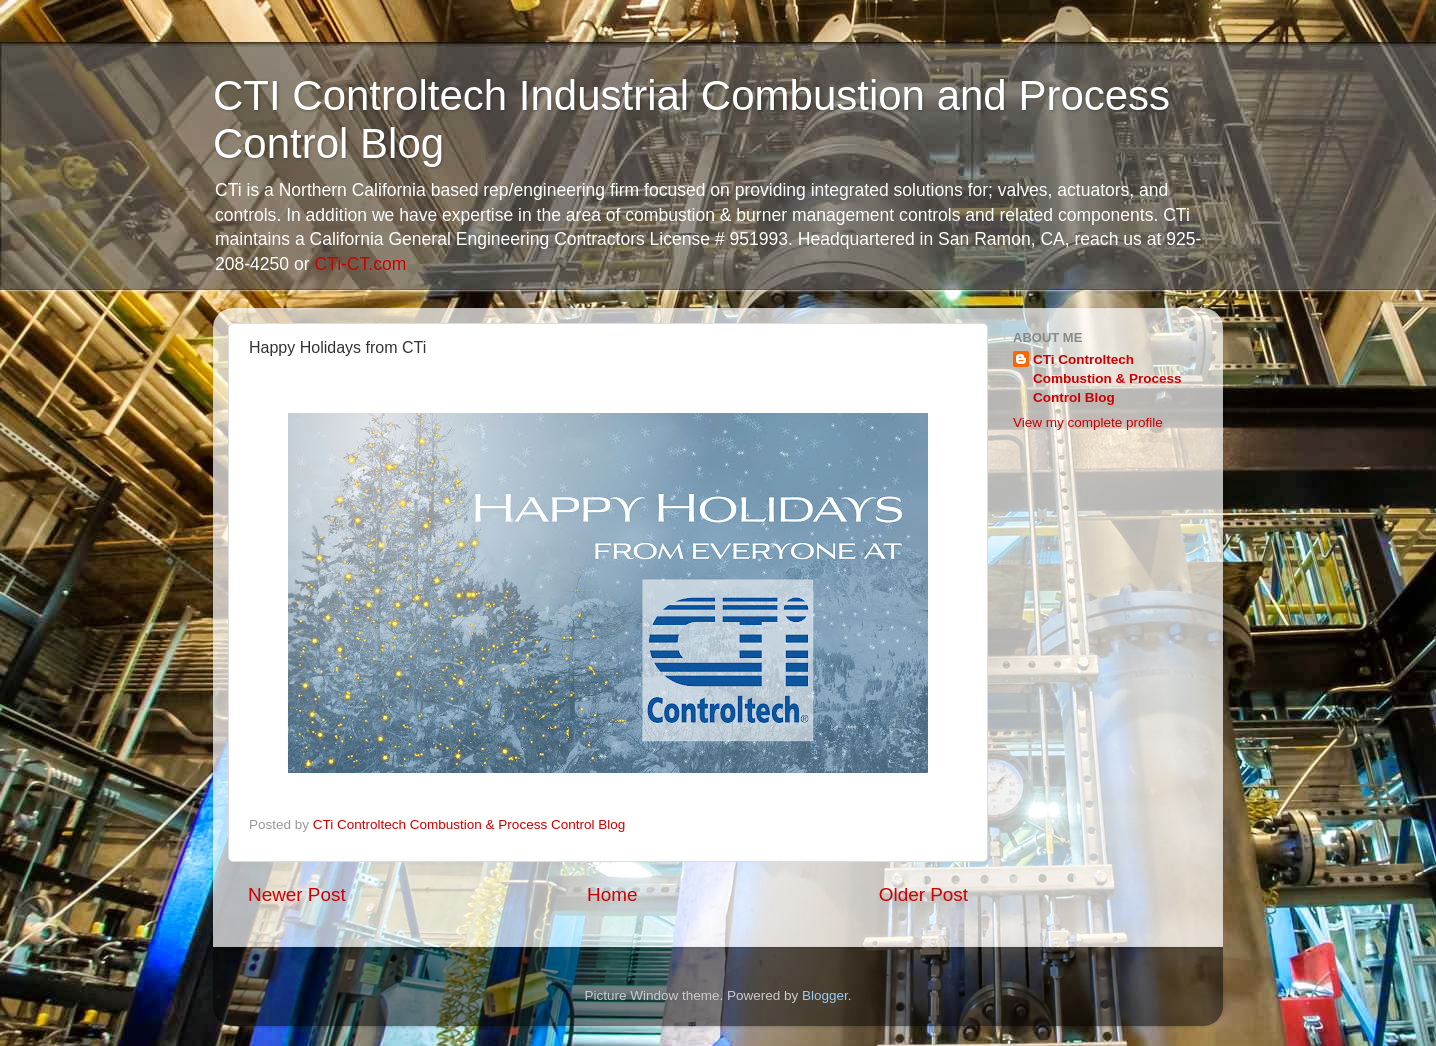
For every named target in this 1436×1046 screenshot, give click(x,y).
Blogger (825, 995)
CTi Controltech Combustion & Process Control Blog (1107, 378)
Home (612, 894)
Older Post (923, 894)
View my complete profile (1088, 422)
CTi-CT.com (360, 264)
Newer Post (297, 894)
